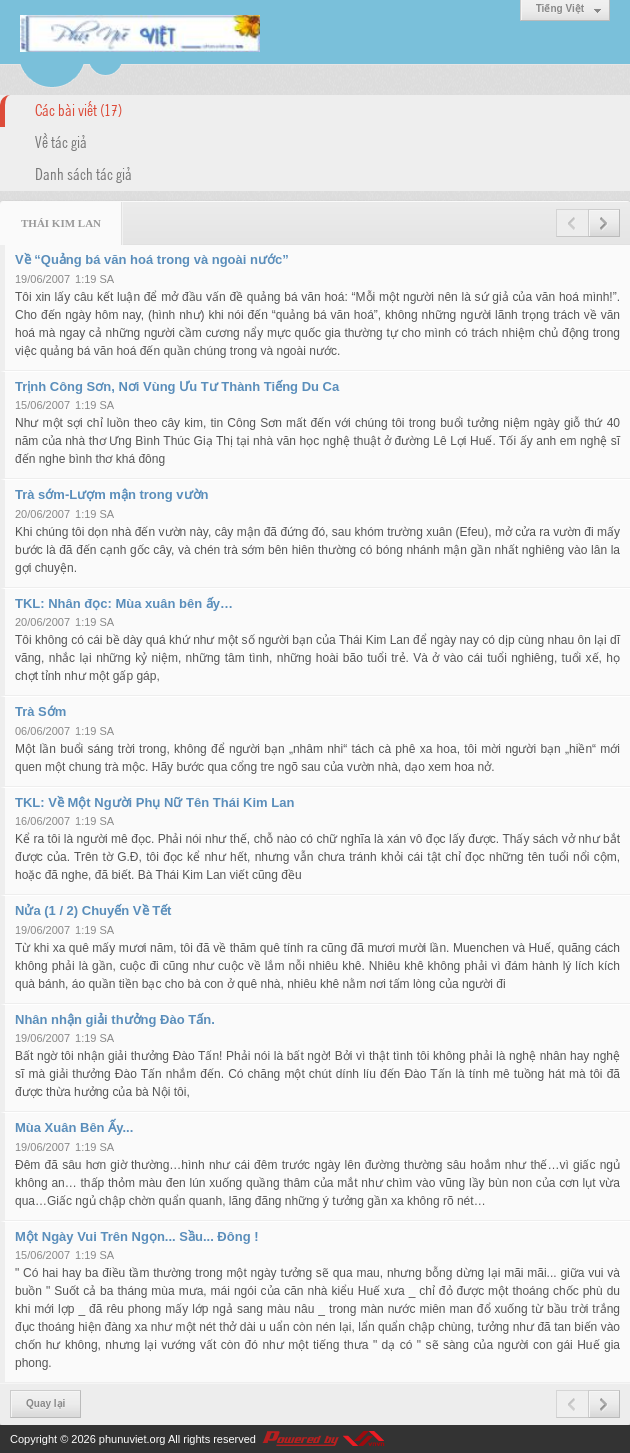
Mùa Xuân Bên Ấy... (74, 1127)
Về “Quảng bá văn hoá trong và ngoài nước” (152, 259)
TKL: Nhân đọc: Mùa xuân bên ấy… (124, 603)
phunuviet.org (132, 1439)
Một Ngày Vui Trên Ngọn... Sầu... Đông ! (137, 1236)
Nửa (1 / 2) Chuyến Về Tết (93, 910)
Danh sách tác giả (83, 173)
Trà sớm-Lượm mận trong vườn (111, 494)
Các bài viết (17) (78, 109)
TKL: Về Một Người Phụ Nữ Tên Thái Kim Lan (154, 802)
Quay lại (45, 1403)
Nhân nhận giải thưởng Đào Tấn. (115, 1019)
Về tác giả (61, 141)
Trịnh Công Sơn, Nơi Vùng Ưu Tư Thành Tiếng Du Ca (177, 386)
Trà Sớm (40, 711)
